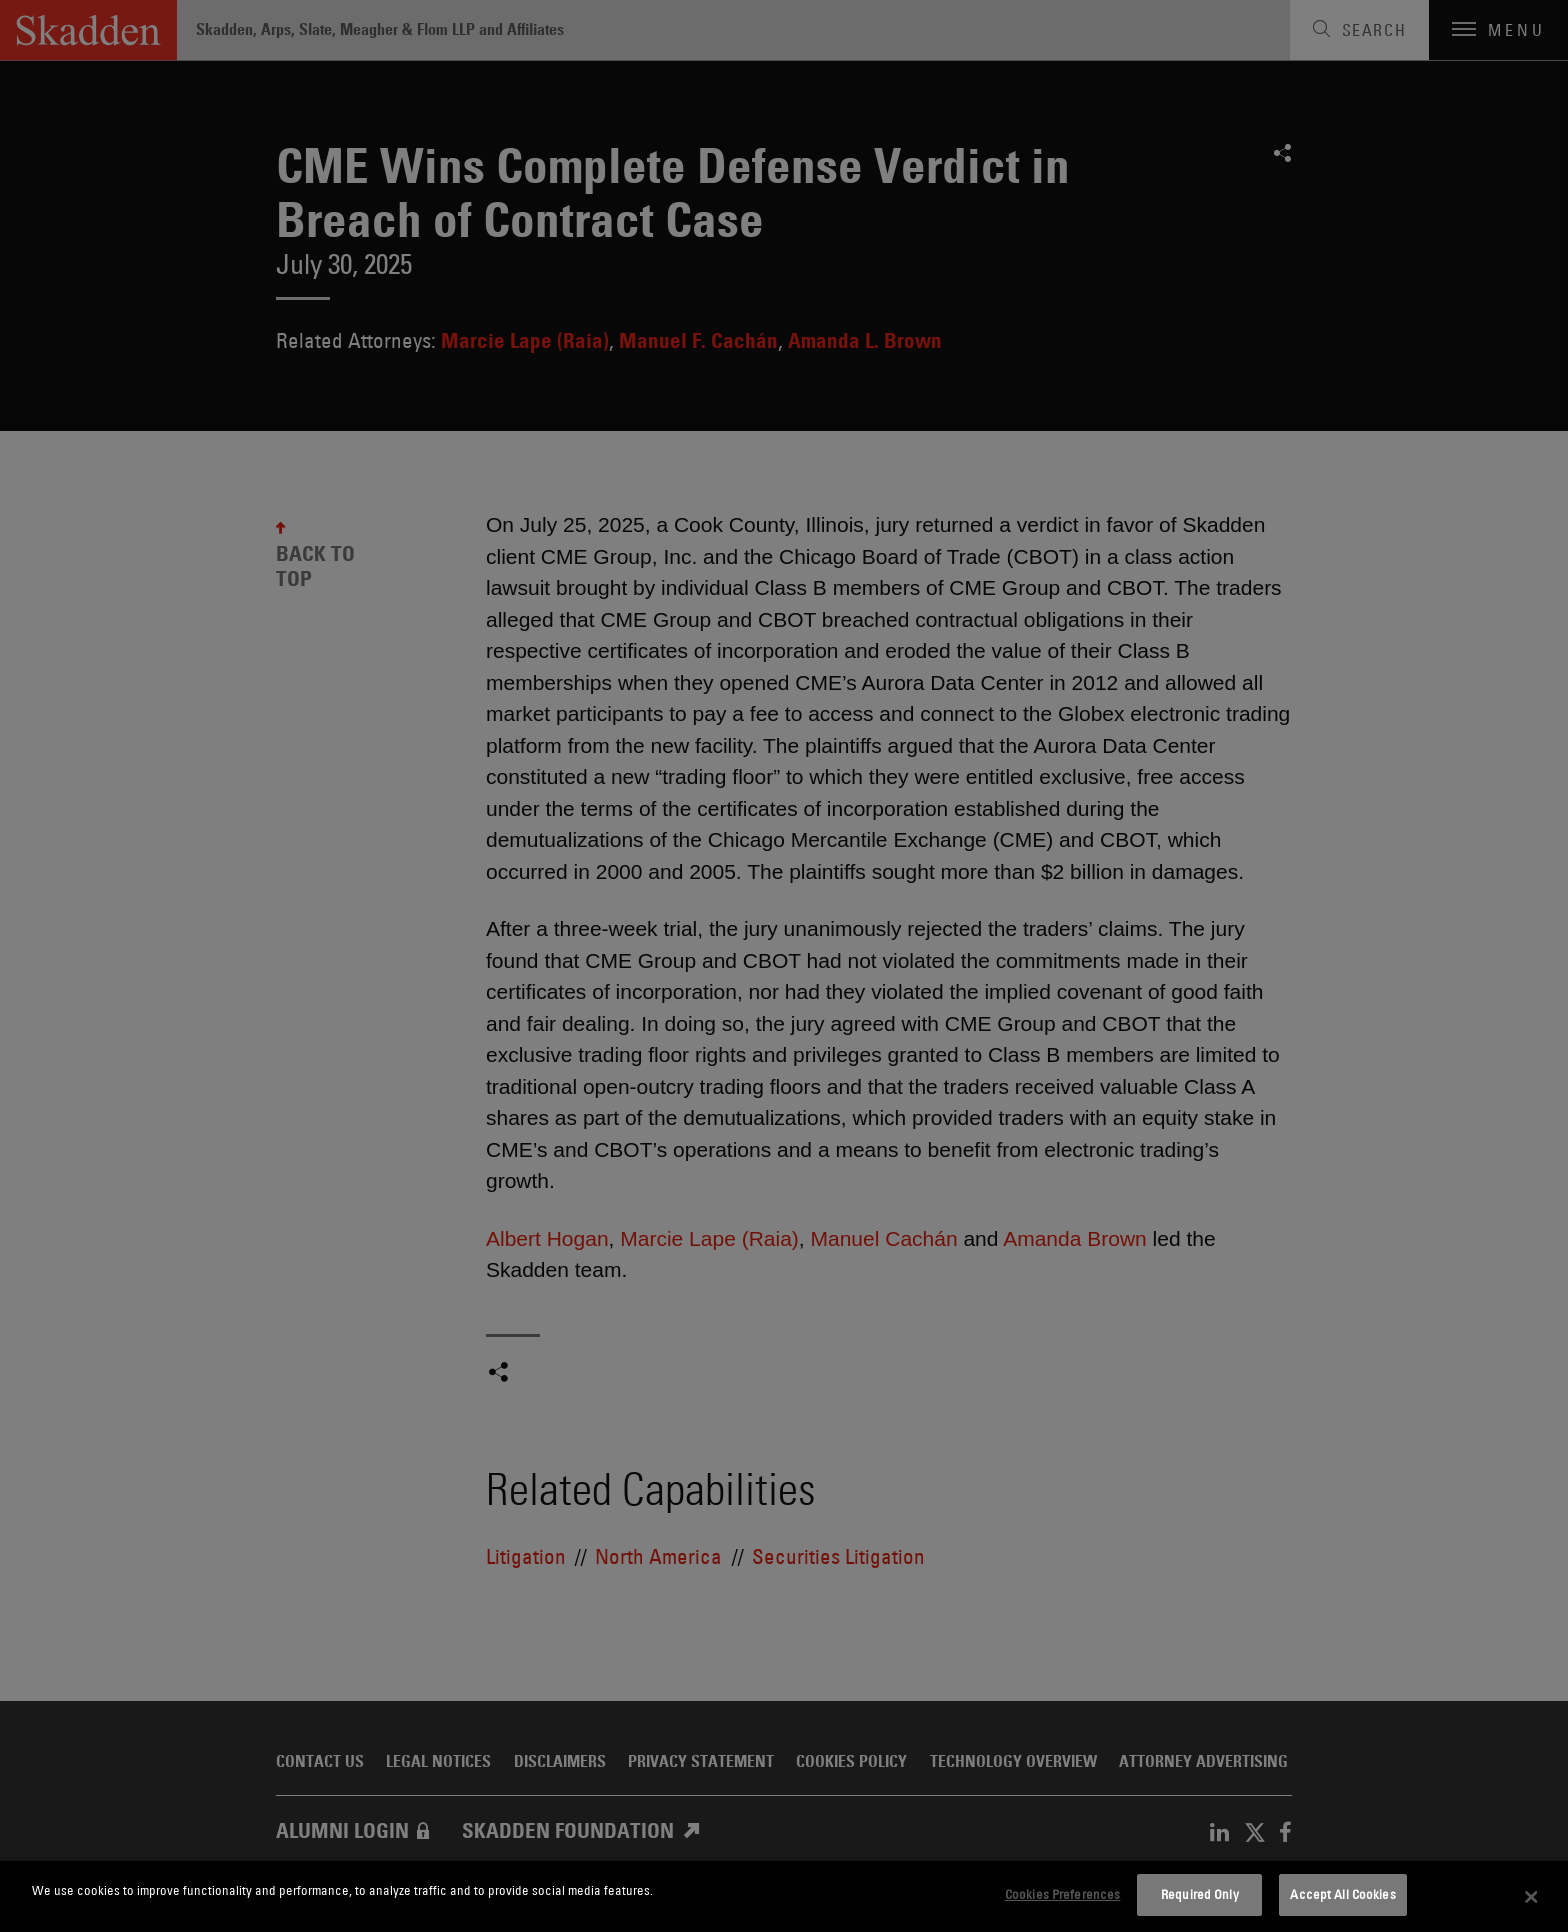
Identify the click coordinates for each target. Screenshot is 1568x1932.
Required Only (1200, 1894)
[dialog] (784, 1896)
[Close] (1532, 1897)
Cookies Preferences (1062, 1894)
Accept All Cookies (1342, 1894)
